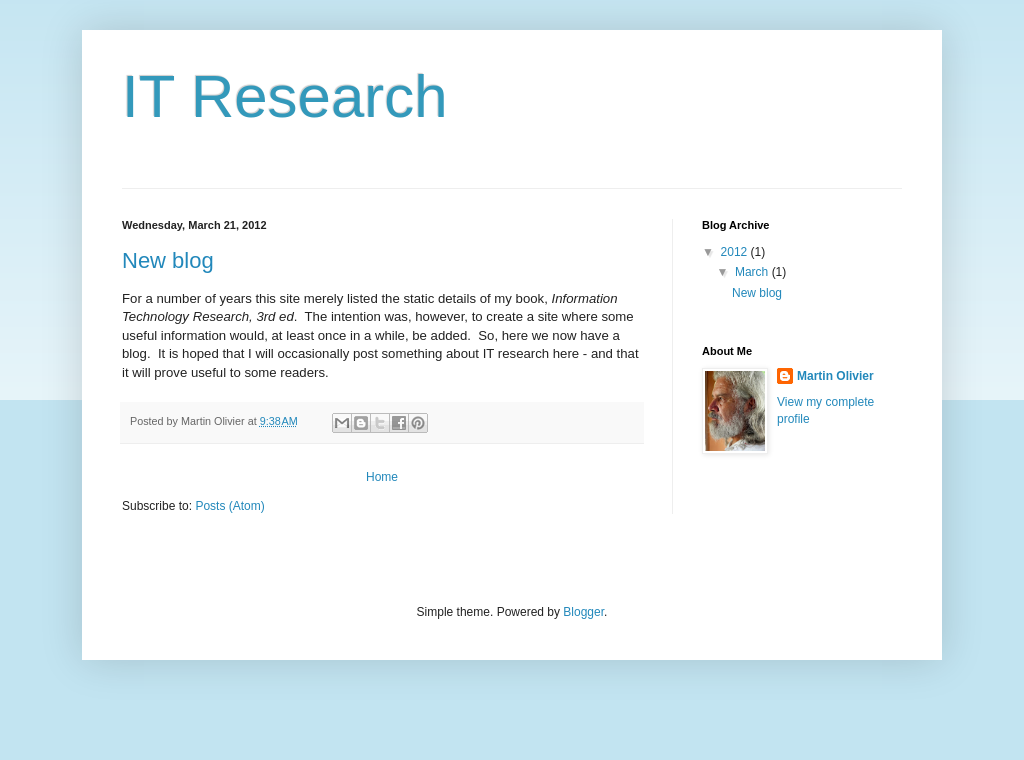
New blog (168, 260)
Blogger (583, 612)
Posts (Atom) (229, 506)
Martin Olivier (835, 376)
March (753, 272)
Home (382, 477)
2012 (736, 252)
